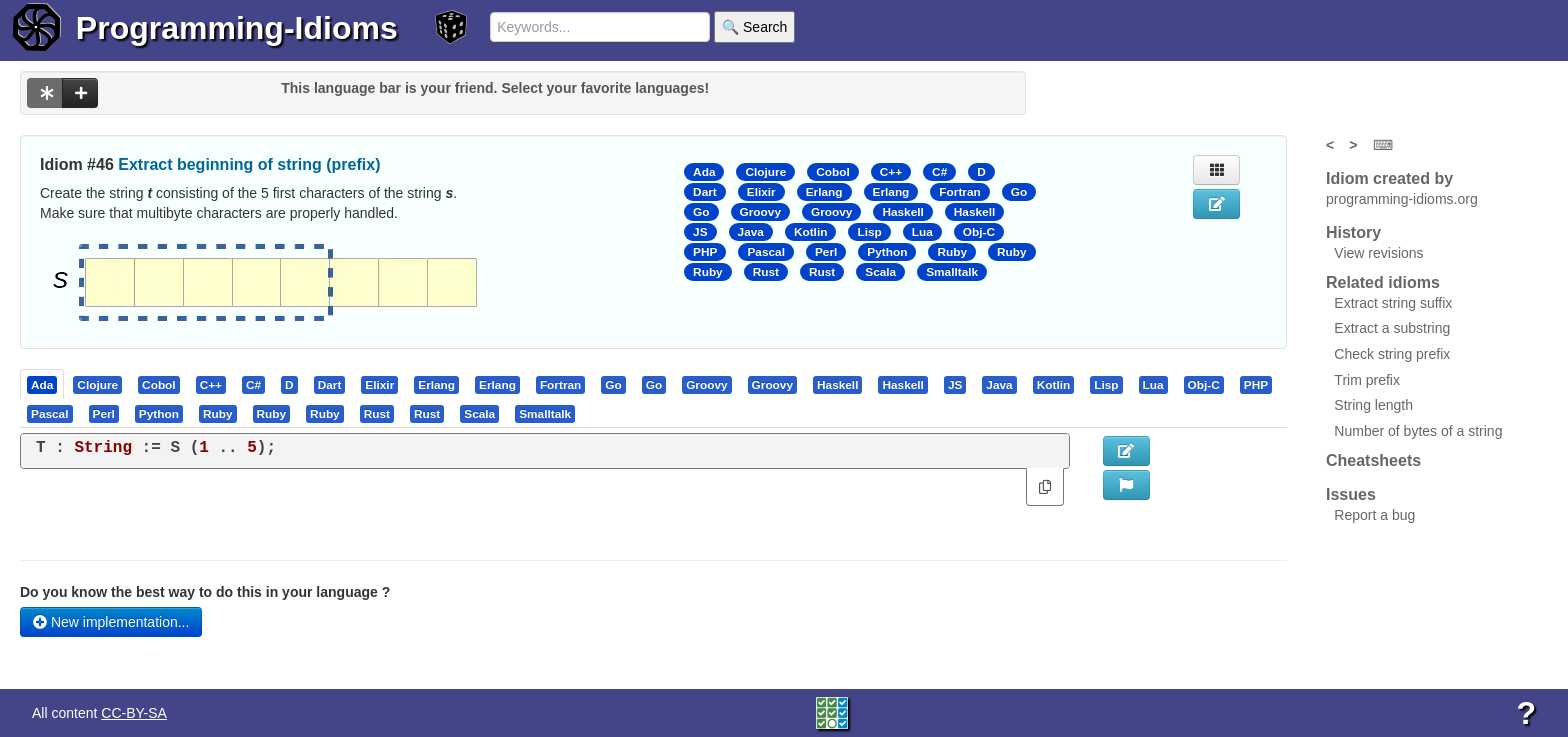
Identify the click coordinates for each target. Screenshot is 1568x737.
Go (1019, 192)
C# (939, 172)
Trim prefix (1367, 380)
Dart (705, 192)
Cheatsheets (1373, 460)
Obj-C (979, 232)
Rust (766, 272)
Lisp (869, 232)
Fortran (959, 192)
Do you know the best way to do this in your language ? (205, 592)
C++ (891, 172)
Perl (826, 252)
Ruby (952, 252)
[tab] (43, 384)
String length (1373, 405)
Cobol (833, 172)
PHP (705, 252)
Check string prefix (1392, 354)
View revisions (1378, 253)
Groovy (760, 212)
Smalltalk (952, 272)
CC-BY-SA (134, 713)
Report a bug (1374, 515)
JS (700, 232)
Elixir (761, 192)
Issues (1351, 494)
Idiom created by (1389, 178)
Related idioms (1383, 282)
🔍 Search (754, 27)
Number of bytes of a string (1418, 431)
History (1353, 232)
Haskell (902, 212)
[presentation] (42, 384)
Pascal (766, 252)
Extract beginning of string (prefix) (249, 164)
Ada (704, 172)
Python (887, 252)
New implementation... (111, 622)
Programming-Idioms (237, 28)
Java (751, 232)
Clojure (765, 172)
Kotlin (811, 232)
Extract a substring (1392, 328)
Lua (922, 232)
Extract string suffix (1393, 303)
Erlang (824, 192)
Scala (880, 272)
